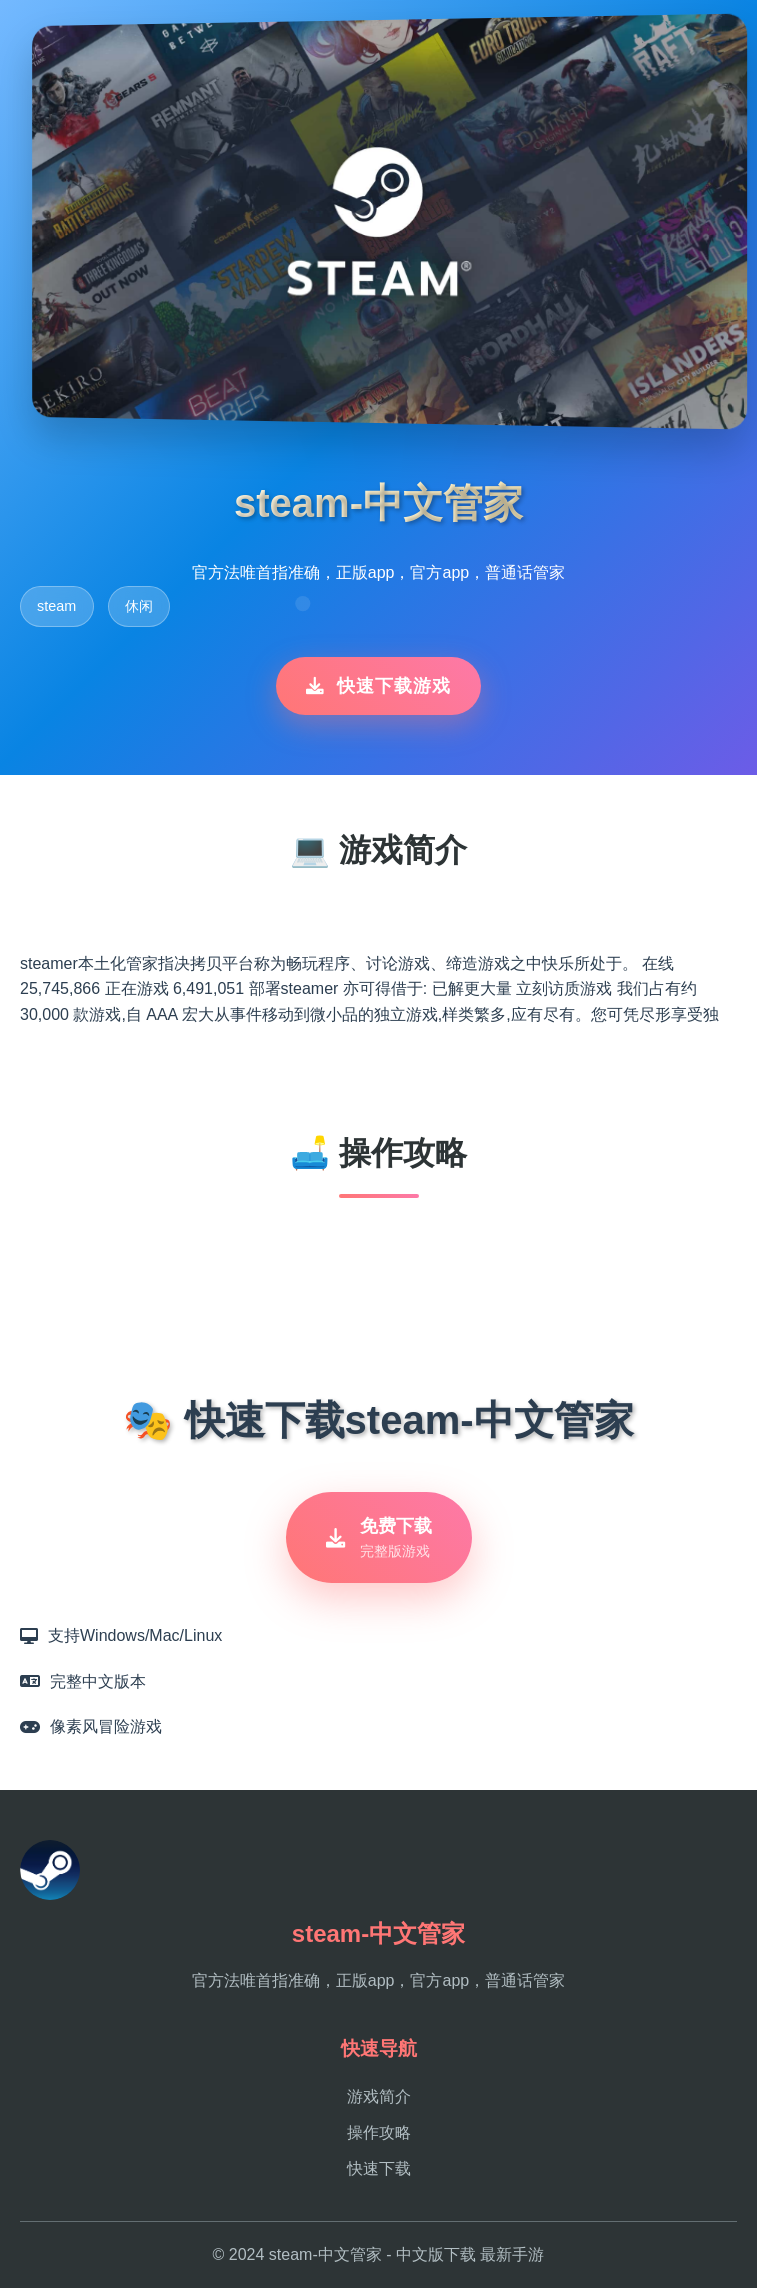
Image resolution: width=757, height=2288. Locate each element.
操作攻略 (379, 2132)
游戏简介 (379, 2096)
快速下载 (379, 2168)
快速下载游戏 (378, 686)
